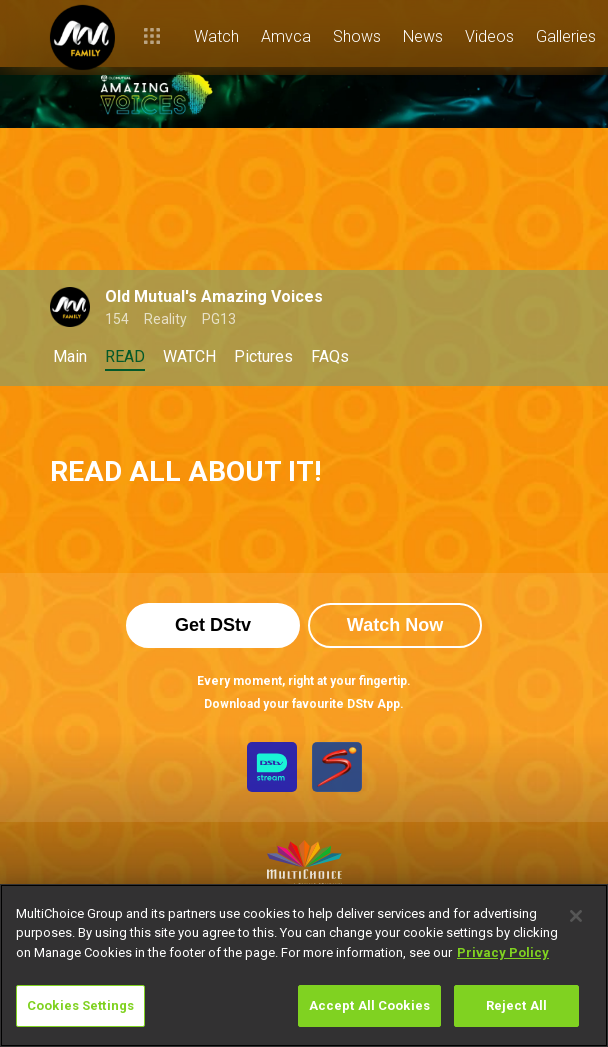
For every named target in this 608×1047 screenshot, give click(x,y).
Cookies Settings (80, 1005)
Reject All (516, 1005)
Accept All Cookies (369, 1005)
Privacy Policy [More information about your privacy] (503, 952)
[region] (304, 965)
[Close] (576, 916)
